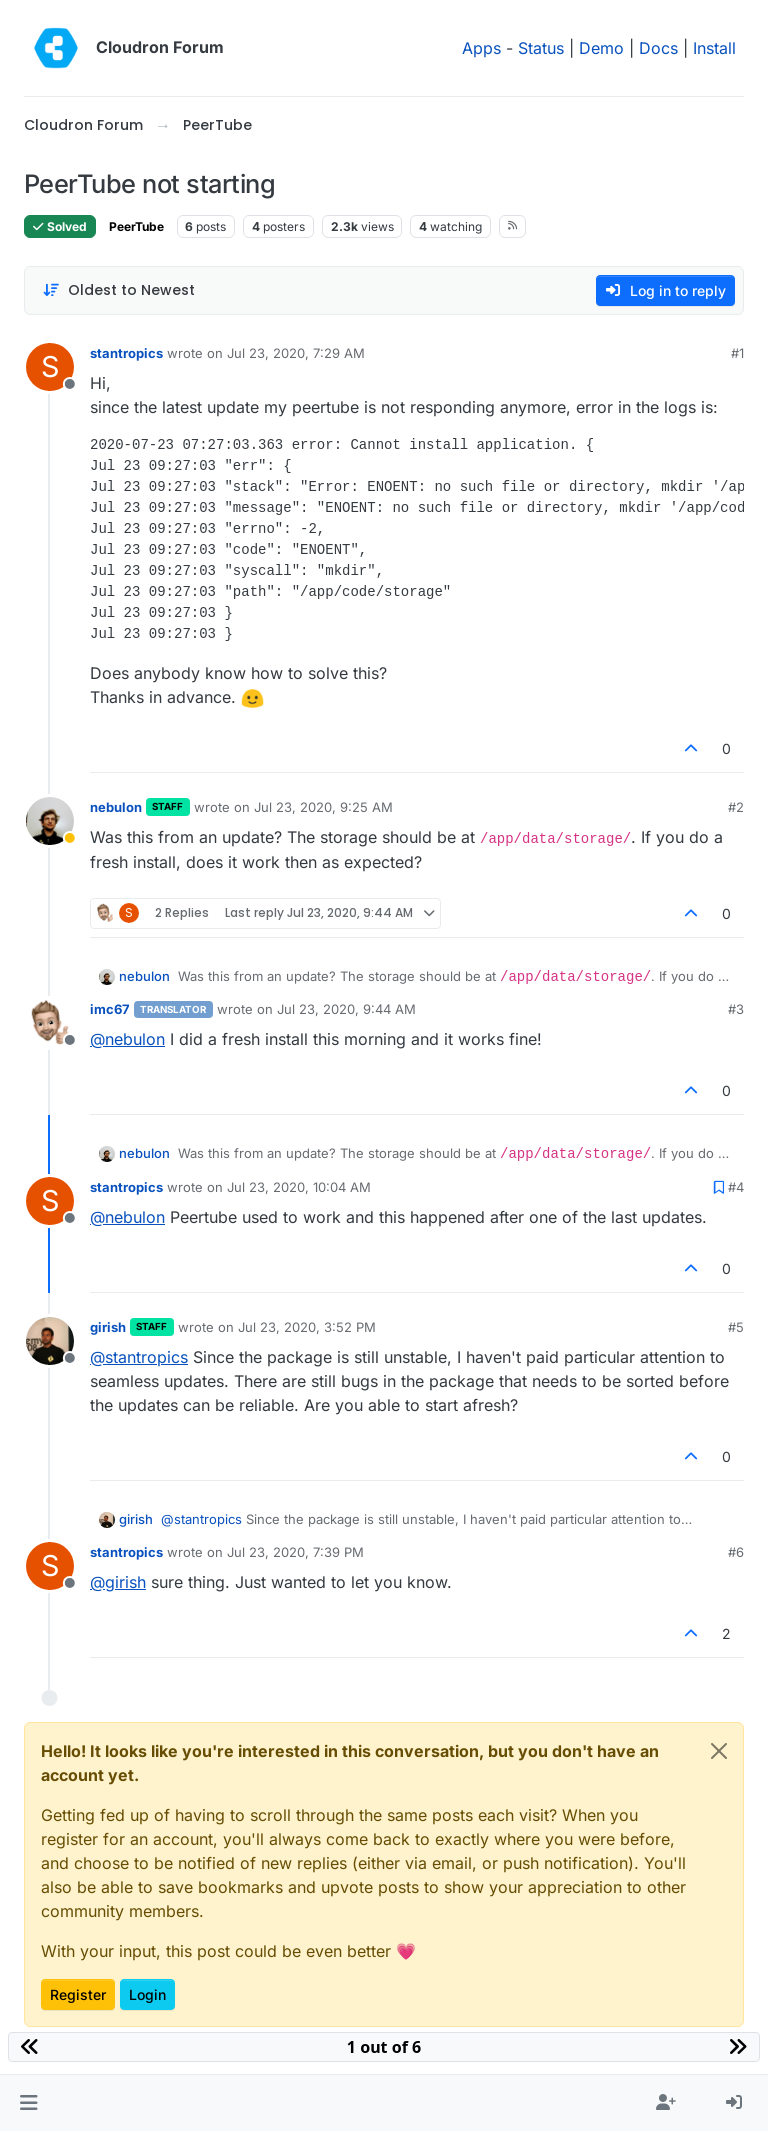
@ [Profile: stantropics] (139, 1357)
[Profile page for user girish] (50, 1341)
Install (714, 48)
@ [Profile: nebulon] (127, 1039)
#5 (736, 1327)
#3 (736, 1009)
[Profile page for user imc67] (50, 1023)
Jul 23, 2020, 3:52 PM (307, 1327)
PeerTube (136, 226)
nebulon (116, 807)
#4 (736, 1187)
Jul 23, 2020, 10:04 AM (299, 1187)
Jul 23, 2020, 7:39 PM (295, 1552)
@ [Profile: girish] (118, 1582)
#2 (736, 807)
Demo (601, 48)
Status (541, 48)
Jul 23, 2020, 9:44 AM (346, 1009)
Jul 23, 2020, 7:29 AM (296, 353)
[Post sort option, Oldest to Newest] (118, 290)
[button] (28, 2103)
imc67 (110, 1009)
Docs (658, 48)
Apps (481, 48)
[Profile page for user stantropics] (50, 367)
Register (78, 1994)
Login (147, 1994)
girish (108, 1327)
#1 (737, 353)
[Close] (719, 1751)
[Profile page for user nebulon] (50, 821)
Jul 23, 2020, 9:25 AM (323, 807)
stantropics (126, 353)
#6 (736, 1552)
